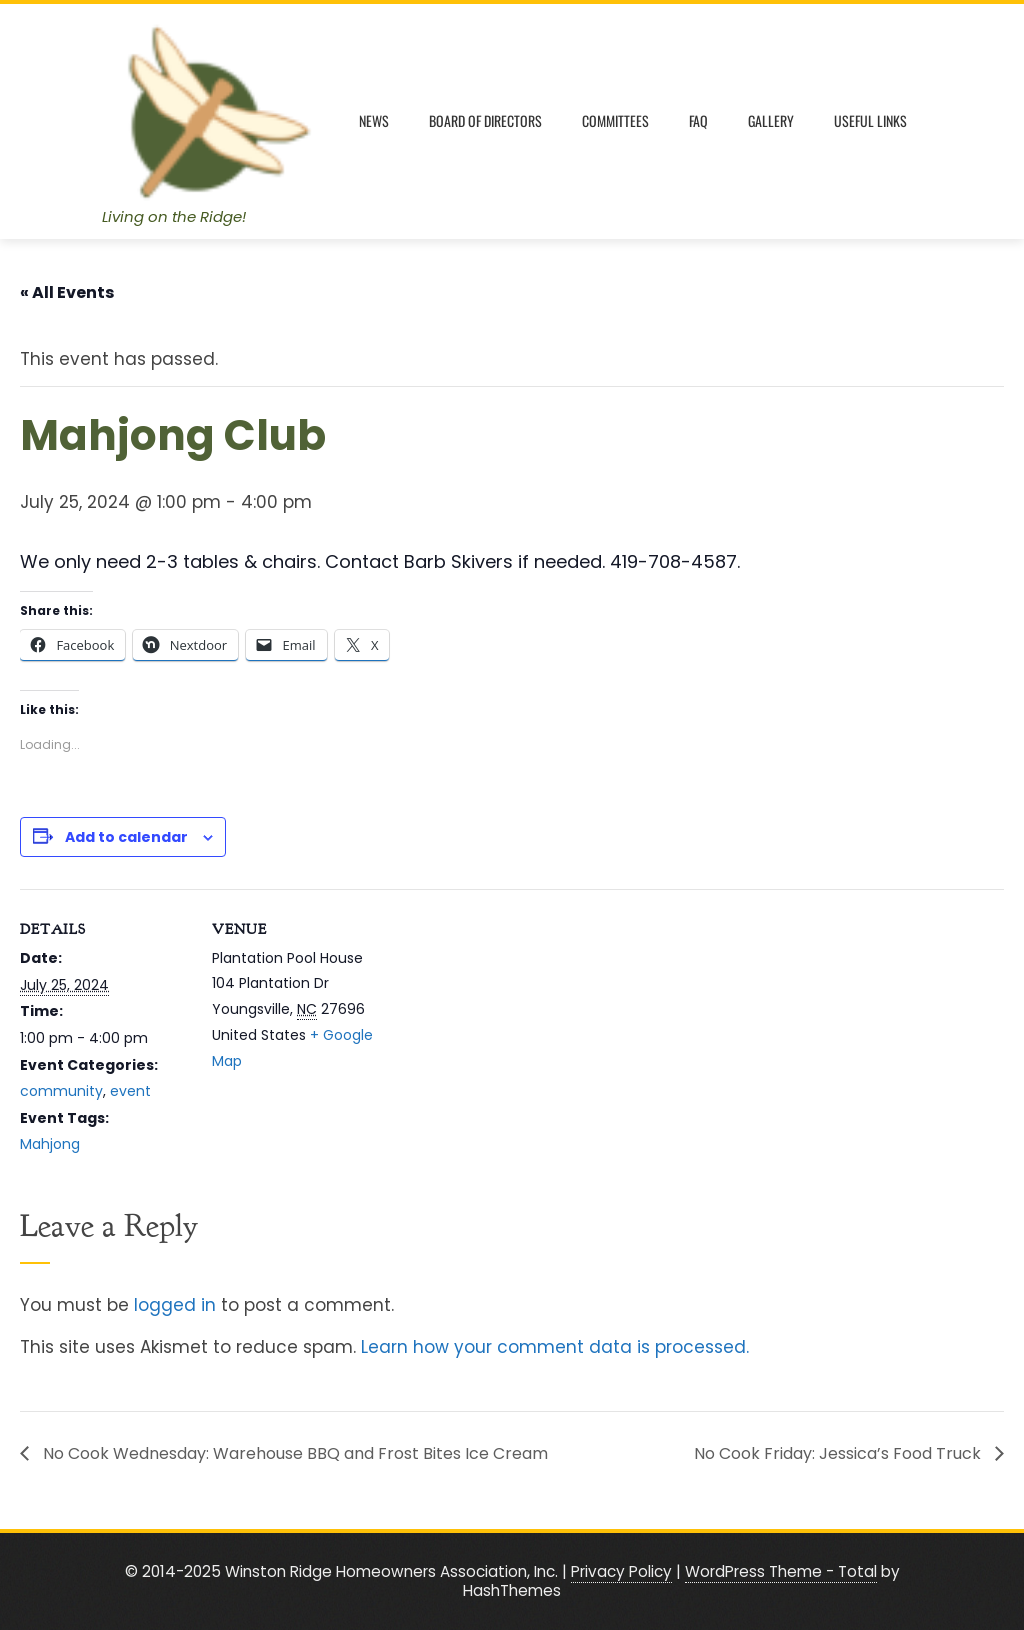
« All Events (67, 292)
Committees (615, 120)
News (374, 120)
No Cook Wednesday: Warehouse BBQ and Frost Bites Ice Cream (293, 1453)
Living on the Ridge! (174, 216)
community (61, 1091)
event (130, 1091)
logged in (175, 1305)
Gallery (771, 120)
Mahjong (50, 1144)
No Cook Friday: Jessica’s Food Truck (839, 1453)
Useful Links (870, 120)
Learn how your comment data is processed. (555, 1347)
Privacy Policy (621, 1571)
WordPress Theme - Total (781, 1571)
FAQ (698, 120)
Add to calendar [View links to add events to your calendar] (126, 837)
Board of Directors (485, 120)
